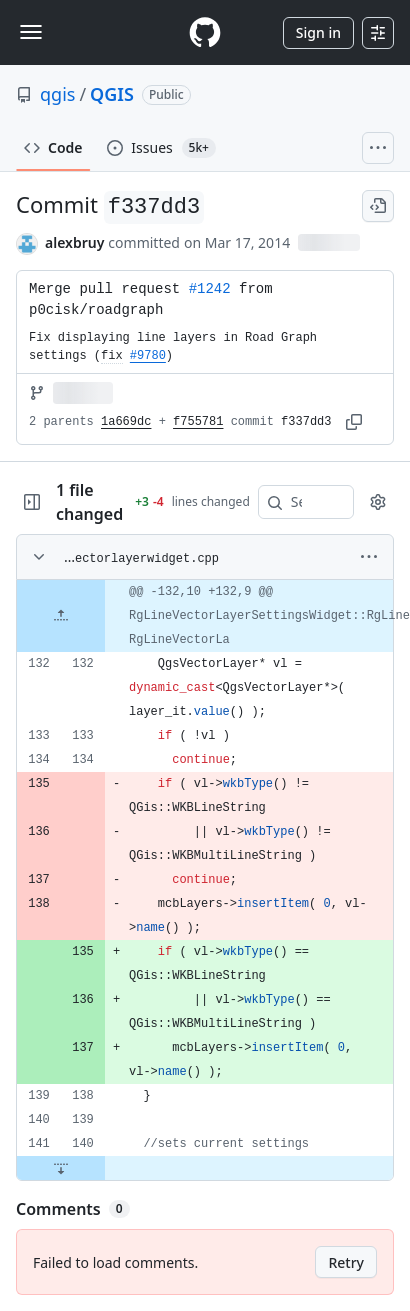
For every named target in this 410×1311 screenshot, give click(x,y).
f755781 (198, 422)
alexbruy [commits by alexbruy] (74, 242)
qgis (57, 94)
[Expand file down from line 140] (61, 1168)
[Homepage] (205, 32)
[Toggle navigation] (31, 32)
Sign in (318, 32)
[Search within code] (296, 502)
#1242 (210, 289)
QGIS (112, 94)
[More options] (369, 557)
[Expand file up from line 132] (61, 616)
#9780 (148, 356)
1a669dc (126, 422)
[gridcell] (205, 616)
